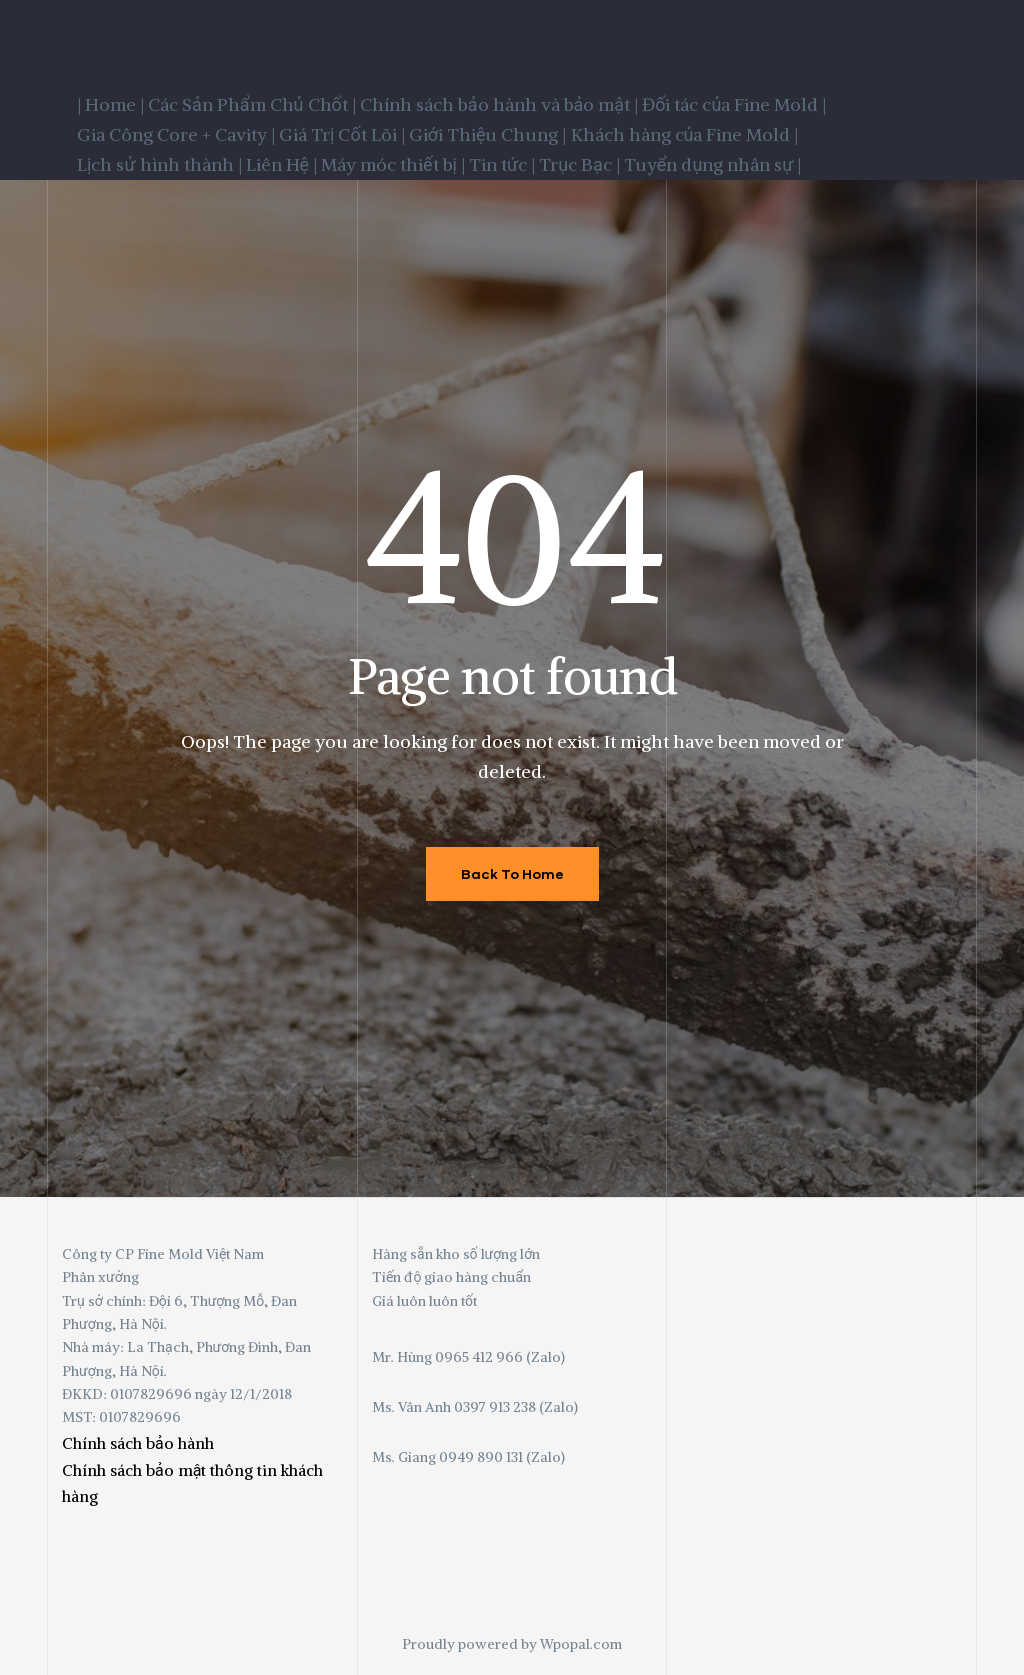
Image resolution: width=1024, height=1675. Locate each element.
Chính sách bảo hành (138, 1443)
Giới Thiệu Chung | (488, 134)
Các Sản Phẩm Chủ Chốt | (252, 104)
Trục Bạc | (579, 164)
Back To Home (512, 873)
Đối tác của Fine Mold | (734, 104)
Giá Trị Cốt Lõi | (342, 134)
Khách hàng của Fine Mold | (685, 134)
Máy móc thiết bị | (393, 164)
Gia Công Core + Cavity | (176, 134)
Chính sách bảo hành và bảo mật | (499, 104)
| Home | (110, 104)
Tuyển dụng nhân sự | (713, 164)
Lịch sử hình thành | (159, 164)
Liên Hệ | (282, 164)
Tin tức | (502, 164)
